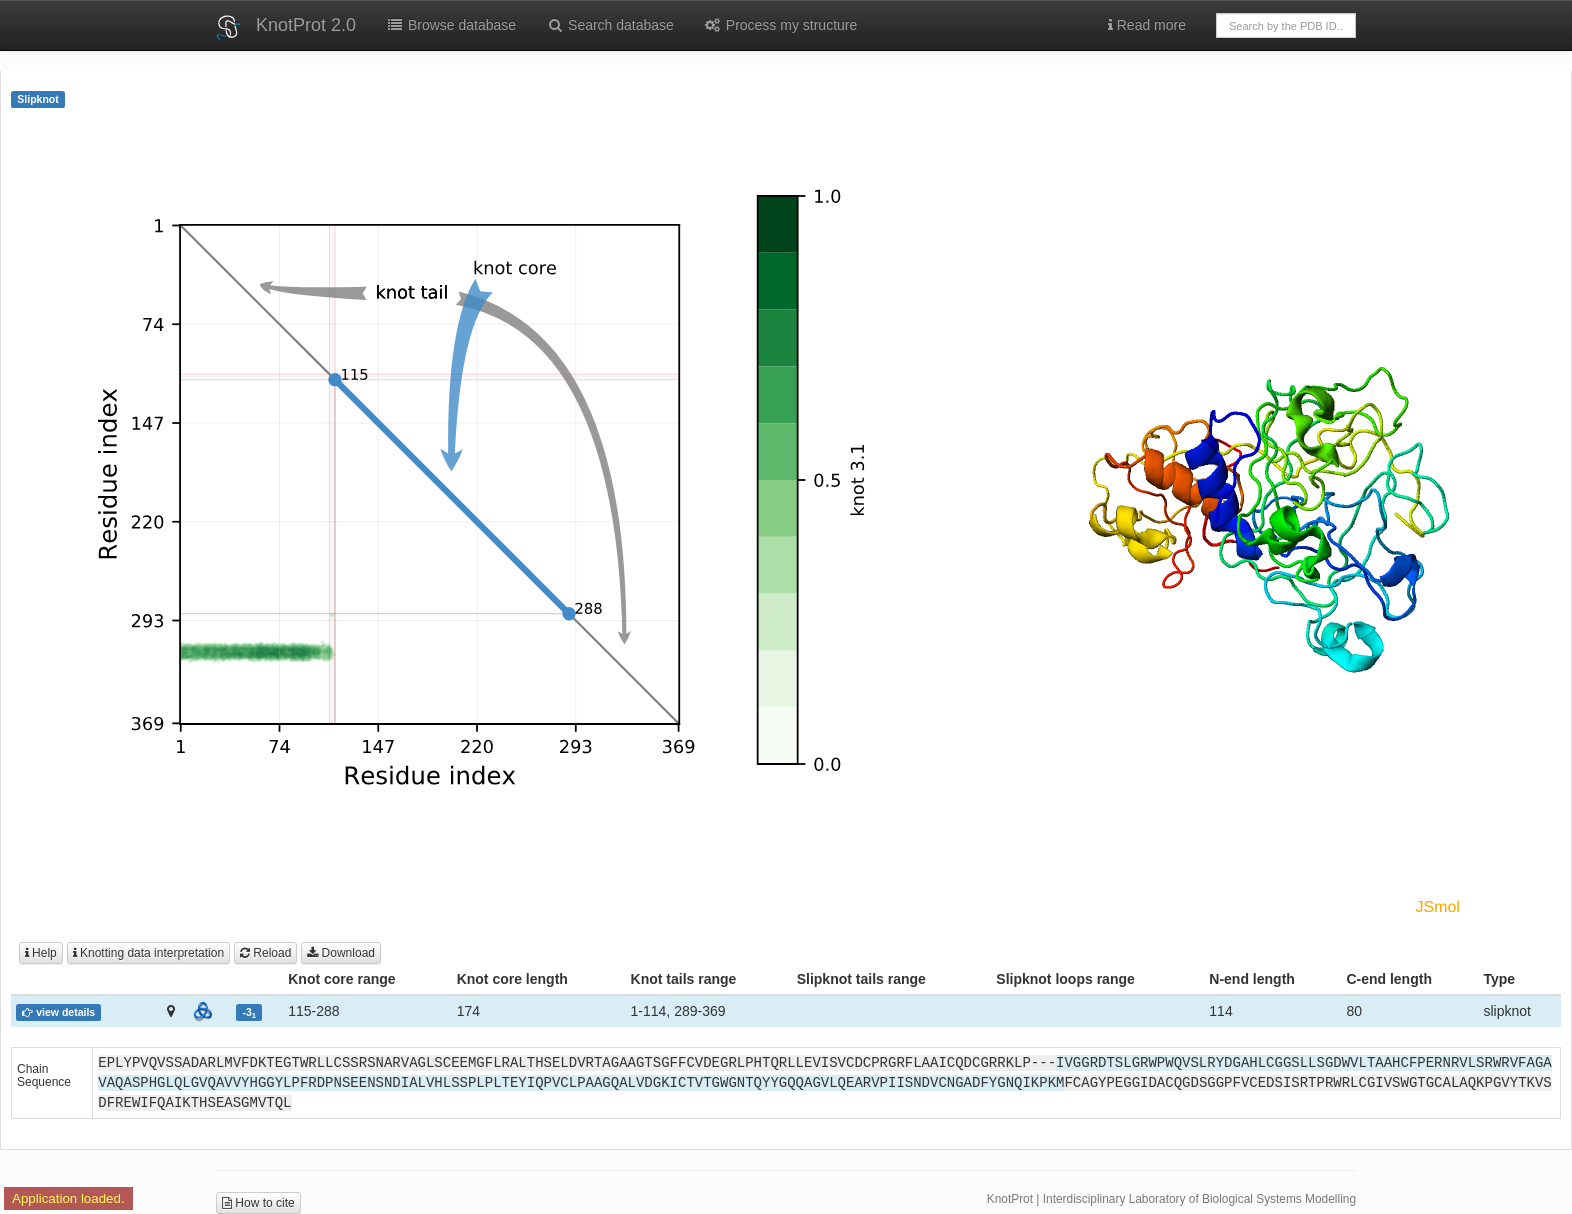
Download (341, 953)
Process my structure (780, 25)
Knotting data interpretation (148, 953)
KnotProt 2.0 (306, 25)
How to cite (258, 1203)
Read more (1147, 25)
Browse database (451, 25)
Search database (610, 25)
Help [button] (41, 953)
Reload (265, 953)
